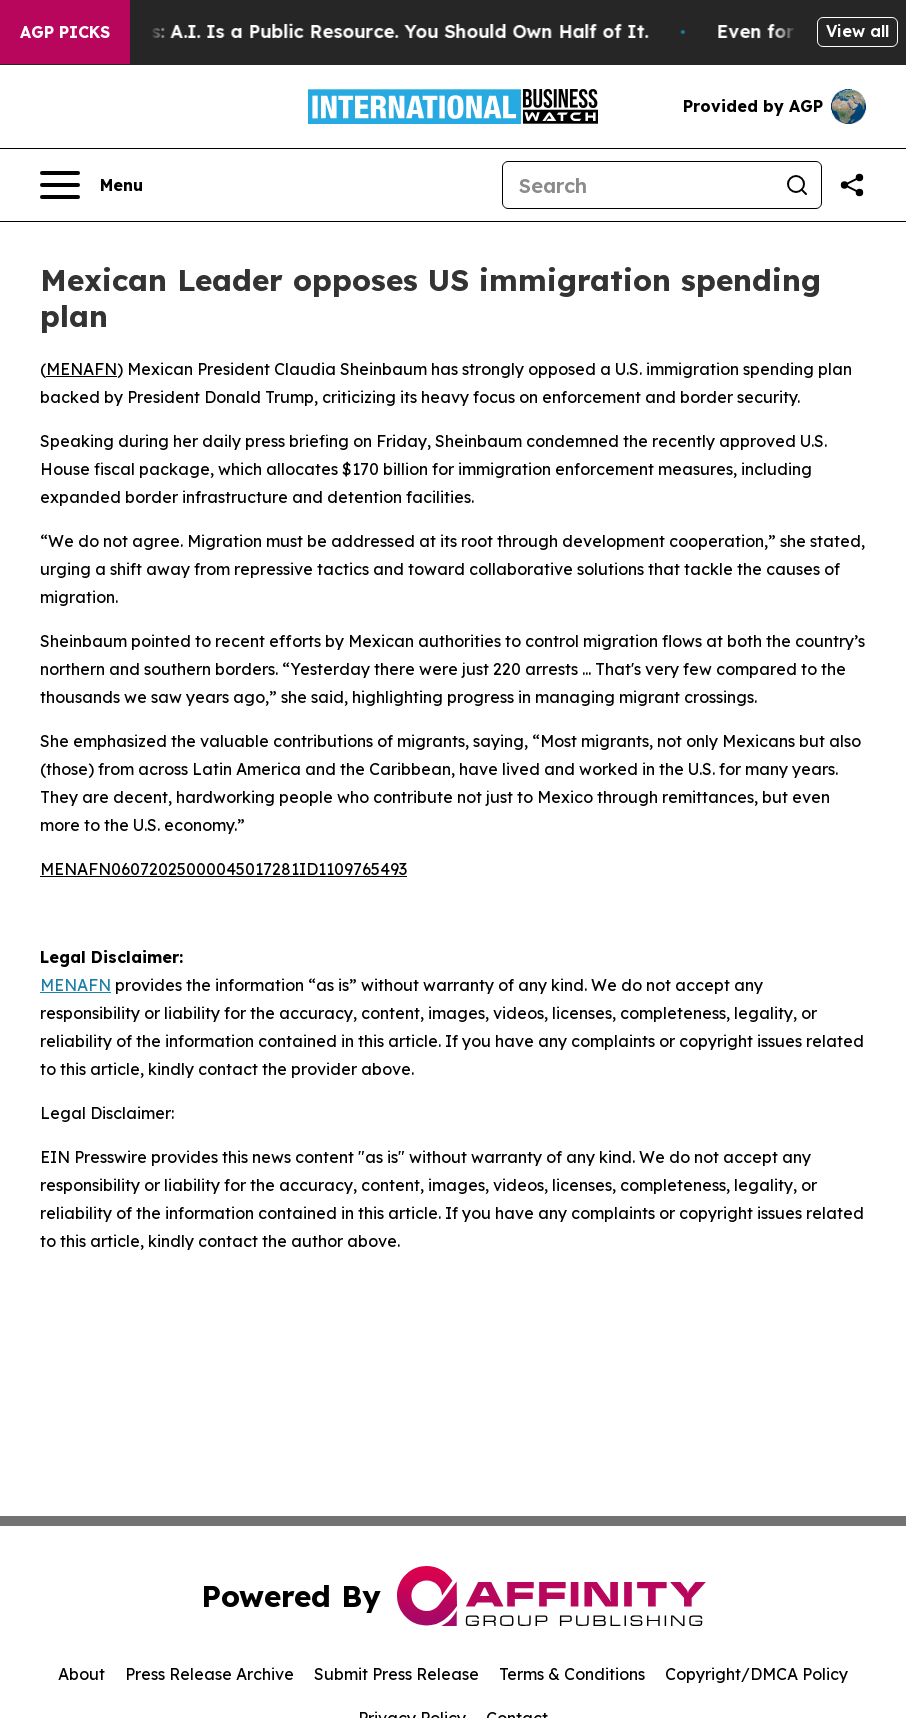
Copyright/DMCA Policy (756, 1674)
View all (857, 31)
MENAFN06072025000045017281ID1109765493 (223, 869)
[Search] (638, 185)
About (81, 1674)
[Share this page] (852, 185)
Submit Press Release (396, 1674)
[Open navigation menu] (91, 185)
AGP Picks (65, 32)
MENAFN (81, 369)
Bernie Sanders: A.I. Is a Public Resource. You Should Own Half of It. (358, 31)
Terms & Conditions (572, 1674)
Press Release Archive (209, 1674)
